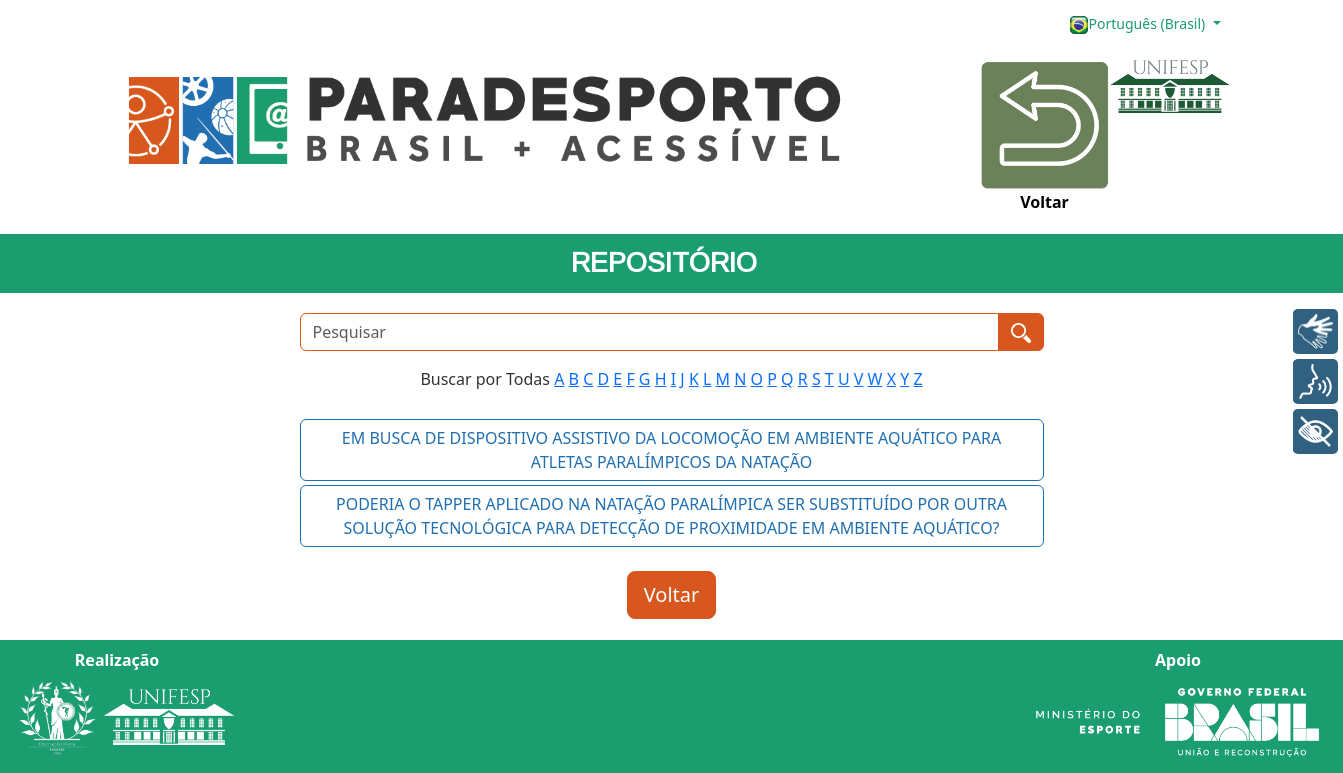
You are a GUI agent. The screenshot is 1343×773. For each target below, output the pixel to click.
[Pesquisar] (649, 332)
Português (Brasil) (1139, 24)
